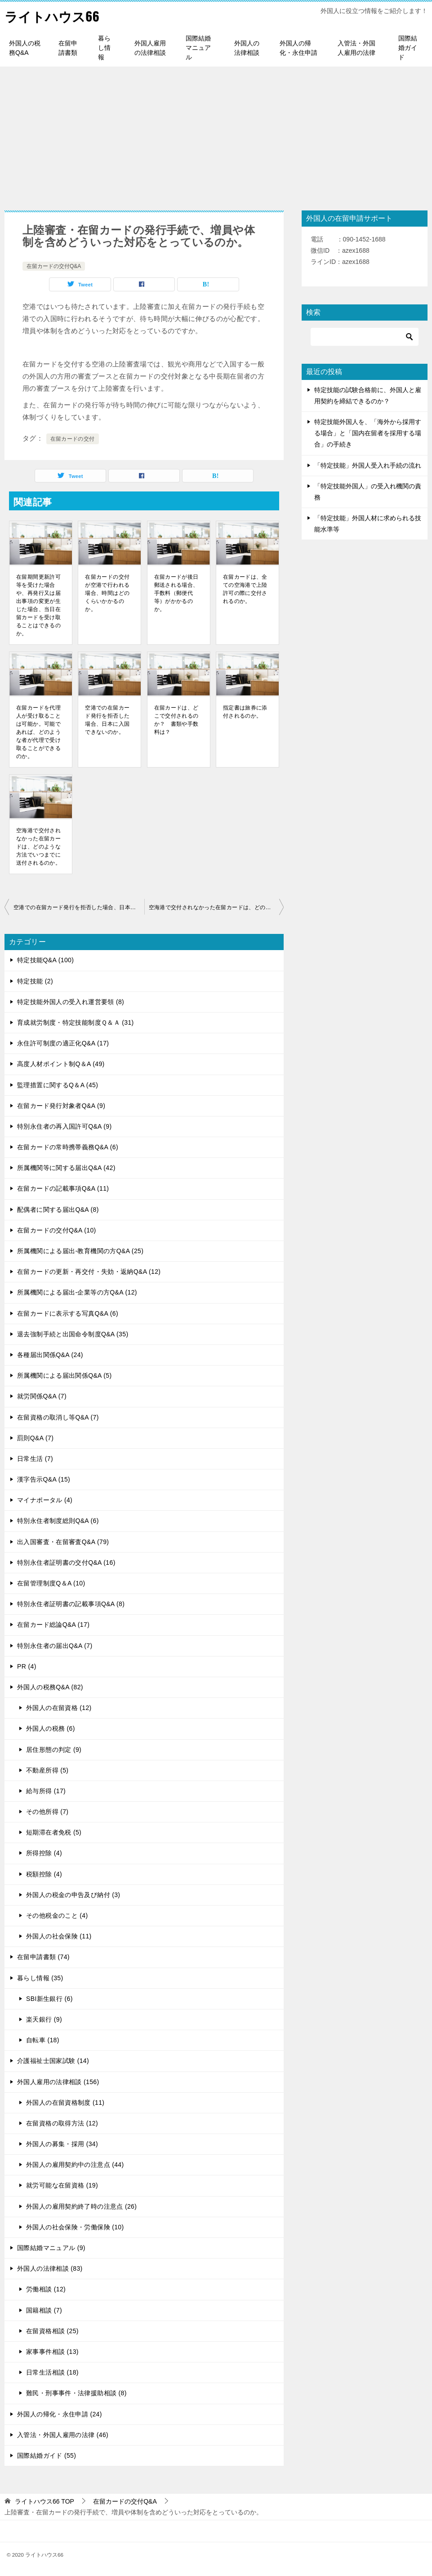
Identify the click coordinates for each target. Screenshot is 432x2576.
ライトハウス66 (53, 15)
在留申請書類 (67, 48)
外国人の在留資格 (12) (59, 1707)
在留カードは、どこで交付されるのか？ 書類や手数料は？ (176, 720)
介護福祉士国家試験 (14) (53, 2060)
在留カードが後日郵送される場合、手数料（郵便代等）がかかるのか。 (176, 593)
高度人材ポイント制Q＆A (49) (61, 1063)
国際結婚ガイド (407, 48)
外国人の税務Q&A (24, 48)
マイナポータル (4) (44, 1500)
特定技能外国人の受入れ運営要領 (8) (70, 1001)
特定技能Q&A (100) (45, 960)
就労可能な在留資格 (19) (62, 2185)
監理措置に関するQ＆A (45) (57, 1085)
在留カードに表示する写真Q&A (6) (67, 1313)
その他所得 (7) (47, 1811)
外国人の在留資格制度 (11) (65, 2102)
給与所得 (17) (46, 1791)
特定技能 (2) (35, 981)
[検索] (365, 337)
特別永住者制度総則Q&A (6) (58, 1520)
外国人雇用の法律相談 (150, 48)
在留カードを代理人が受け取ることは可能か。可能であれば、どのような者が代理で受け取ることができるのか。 (38, 732)
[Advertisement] (216, 134)
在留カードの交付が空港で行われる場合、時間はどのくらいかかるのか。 (107, 593)
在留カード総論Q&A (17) (53, 1624)
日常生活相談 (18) (52, 2372)
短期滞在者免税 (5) (53, 1832)
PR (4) (26, 1666)
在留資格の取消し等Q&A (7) (58, 1417)
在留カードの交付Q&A (54, 266)
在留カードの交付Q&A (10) (56, 1230)
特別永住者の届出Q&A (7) (54, 1645)
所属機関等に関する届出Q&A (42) (66, 1167)
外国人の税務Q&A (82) (50, 1687)
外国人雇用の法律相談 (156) (58, 2081)
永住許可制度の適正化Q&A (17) (63, 1043)
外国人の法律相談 (246, 48)
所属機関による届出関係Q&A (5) (64, 1375)
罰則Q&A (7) (35, 1438)
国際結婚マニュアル (198, 48)
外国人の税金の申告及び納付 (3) (73, 1894)
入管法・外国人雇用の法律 (356, 48)
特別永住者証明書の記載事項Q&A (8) (71, 1603)
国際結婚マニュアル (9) (51, 2247)
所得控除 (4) (44, 1853)
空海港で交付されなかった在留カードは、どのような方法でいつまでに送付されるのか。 (38, 846)
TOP (44, 2501)
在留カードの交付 (72, 439)
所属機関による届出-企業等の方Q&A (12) (77, 1292)
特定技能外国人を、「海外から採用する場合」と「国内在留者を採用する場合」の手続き (367, 433)
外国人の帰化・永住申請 (298, 48)
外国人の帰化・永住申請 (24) (59, 2414)
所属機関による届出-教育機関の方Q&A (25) (80, 1251)
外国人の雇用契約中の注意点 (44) (75, 2164)
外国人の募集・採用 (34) (62, 2143)
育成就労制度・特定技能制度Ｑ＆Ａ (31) (75, 1022)
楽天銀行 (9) (44, 2019)
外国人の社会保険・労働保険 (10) (75, 2227)
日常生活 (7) (35, 1458)
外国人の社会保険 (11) (59, 1936)
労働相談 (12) (46, 2289)
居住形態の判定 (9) (53, 1749)
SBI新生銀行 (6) (49, 1998)
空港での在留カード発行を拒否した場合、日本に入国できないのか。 (107, 720)
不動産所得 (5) (47, 1770)
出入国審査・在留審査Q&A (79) (63, 1541)
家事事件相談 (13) (52, 2351)
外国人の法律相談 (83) (50, 2268)
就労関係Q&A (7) (42, 1396)
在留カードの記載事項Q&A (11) (63, 1188)
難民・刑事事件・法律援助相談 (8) (76, 2393)
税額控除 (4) (44, 1874)
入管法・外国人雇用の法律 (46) (62, 2434)
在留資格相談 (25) (52, 2331)
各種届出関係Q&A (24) (50, 1354)
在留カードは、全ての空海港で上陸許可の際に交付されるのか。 (245, 589)
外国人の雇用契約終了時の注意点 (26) (81, 2206)
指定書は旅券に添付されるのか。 (245, 712)
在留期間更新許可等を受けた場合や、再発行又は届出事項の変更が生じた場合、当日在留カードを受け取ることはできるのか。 (38, 605)
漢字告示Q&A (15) (43, 1479)
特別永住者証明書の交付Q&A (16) (66, 1562)
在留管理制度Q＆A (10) (51, 1583)
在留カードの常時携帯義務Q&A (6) (67, 1147)
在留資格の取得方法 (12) (62, 2123)
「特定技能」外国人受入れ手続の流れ (367, 465)
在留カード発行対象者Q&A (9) (61, 1105)
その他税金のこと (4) (57, 1915)
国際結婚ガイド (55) (46, 2455)
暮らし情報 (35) (40, 1978)
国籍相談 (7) (44, 2310)
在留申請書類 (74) (43, 1956)
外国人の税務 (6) (50, 1728)
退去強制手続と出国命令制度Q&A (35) (72, 1334)
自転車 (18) (42, 2040)
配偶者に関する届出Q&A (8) (58, 1209)
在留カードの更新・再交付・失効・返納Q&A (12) (88, 1271)
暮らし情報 (104, 48)
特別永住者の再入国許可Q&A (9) (64, 1126)
